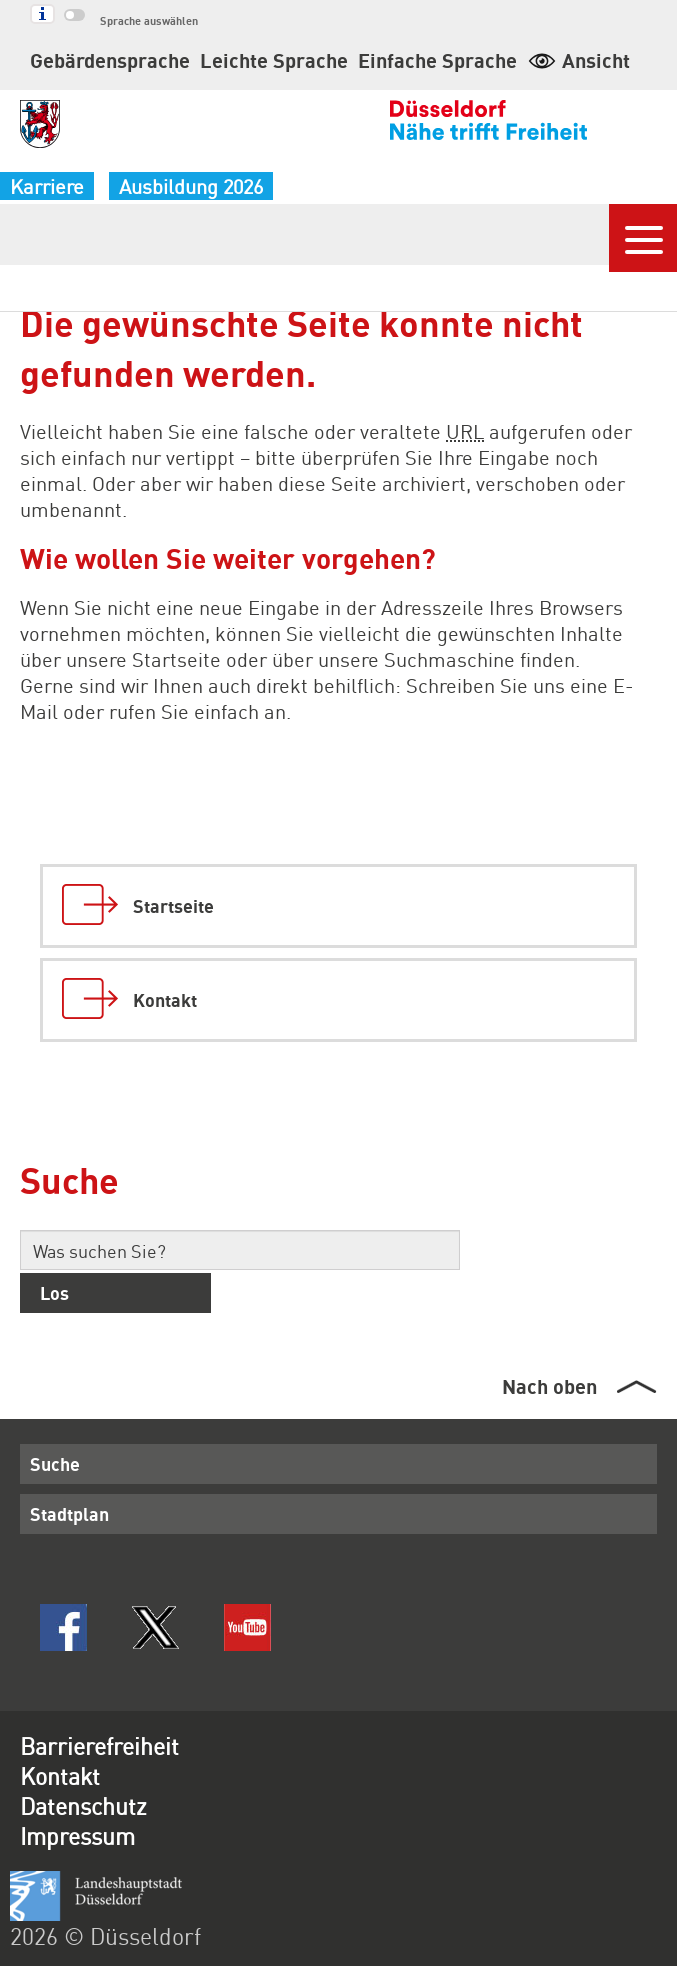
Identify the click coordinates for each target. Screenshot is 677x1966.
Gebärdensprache (110, 60)
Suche (55, 1463)
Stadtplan (69, 1513)
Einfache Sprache (437, 60)
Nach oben (549, 1386)
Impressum (77, 1835)
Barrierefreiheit (99, 1745)
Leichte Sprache (274, 60)
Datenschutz (83, 1805)
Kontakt (60, 1775)
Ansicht (578, 60)
